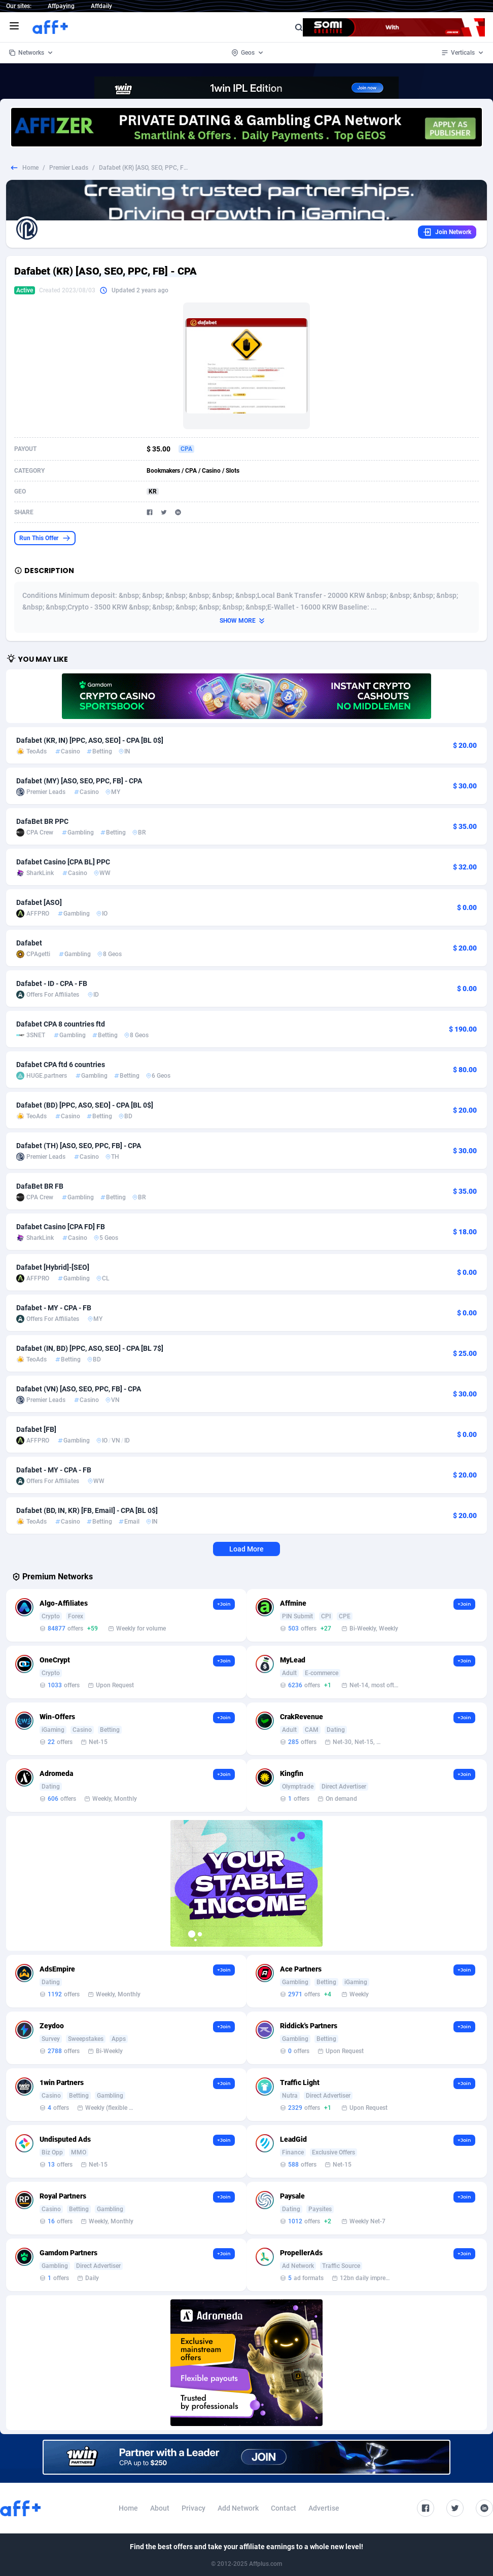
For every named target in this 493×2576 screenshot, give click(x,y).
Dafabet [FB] (36, 1429)
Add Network (238, 2508)
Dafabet (29, 943)
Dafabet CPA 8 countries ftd (60, 1024)
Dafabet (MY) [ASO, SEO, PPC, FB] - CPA (79, 781)
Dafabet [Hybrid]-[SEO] (52, 1267)
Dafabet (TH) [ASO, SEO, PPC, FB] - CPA (78, 1146)
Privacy (193, 2508)
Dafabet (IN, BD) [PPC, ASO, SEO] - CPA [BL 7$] (89, 1348)
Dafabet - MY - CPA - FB (53, 1308)
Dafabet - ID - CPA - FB (51, 983)
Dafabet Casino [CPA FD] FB (60, 1227)
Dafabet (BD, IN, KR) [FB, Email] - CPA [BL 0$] (87, 1510)
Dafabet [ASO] (39, 902)
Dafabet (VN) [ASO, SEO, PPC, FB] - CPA (78, 1389)
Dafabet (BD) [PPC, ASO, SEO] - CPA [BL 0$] (84, 1105)
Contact (283, 2508)
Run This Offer (45, 538)
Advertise (323, 2508)
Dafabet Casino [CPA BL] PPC (63, 862)
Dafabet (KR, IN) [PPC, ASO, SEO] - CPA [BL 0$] (89, 740)
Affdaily (101, 6)
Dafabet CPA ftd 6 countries (60, 1064)
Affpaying (61, 6)
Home (30, 167)
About (159, 2508)
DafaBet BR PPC (42, 821)
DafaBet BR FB (39, 1186)
